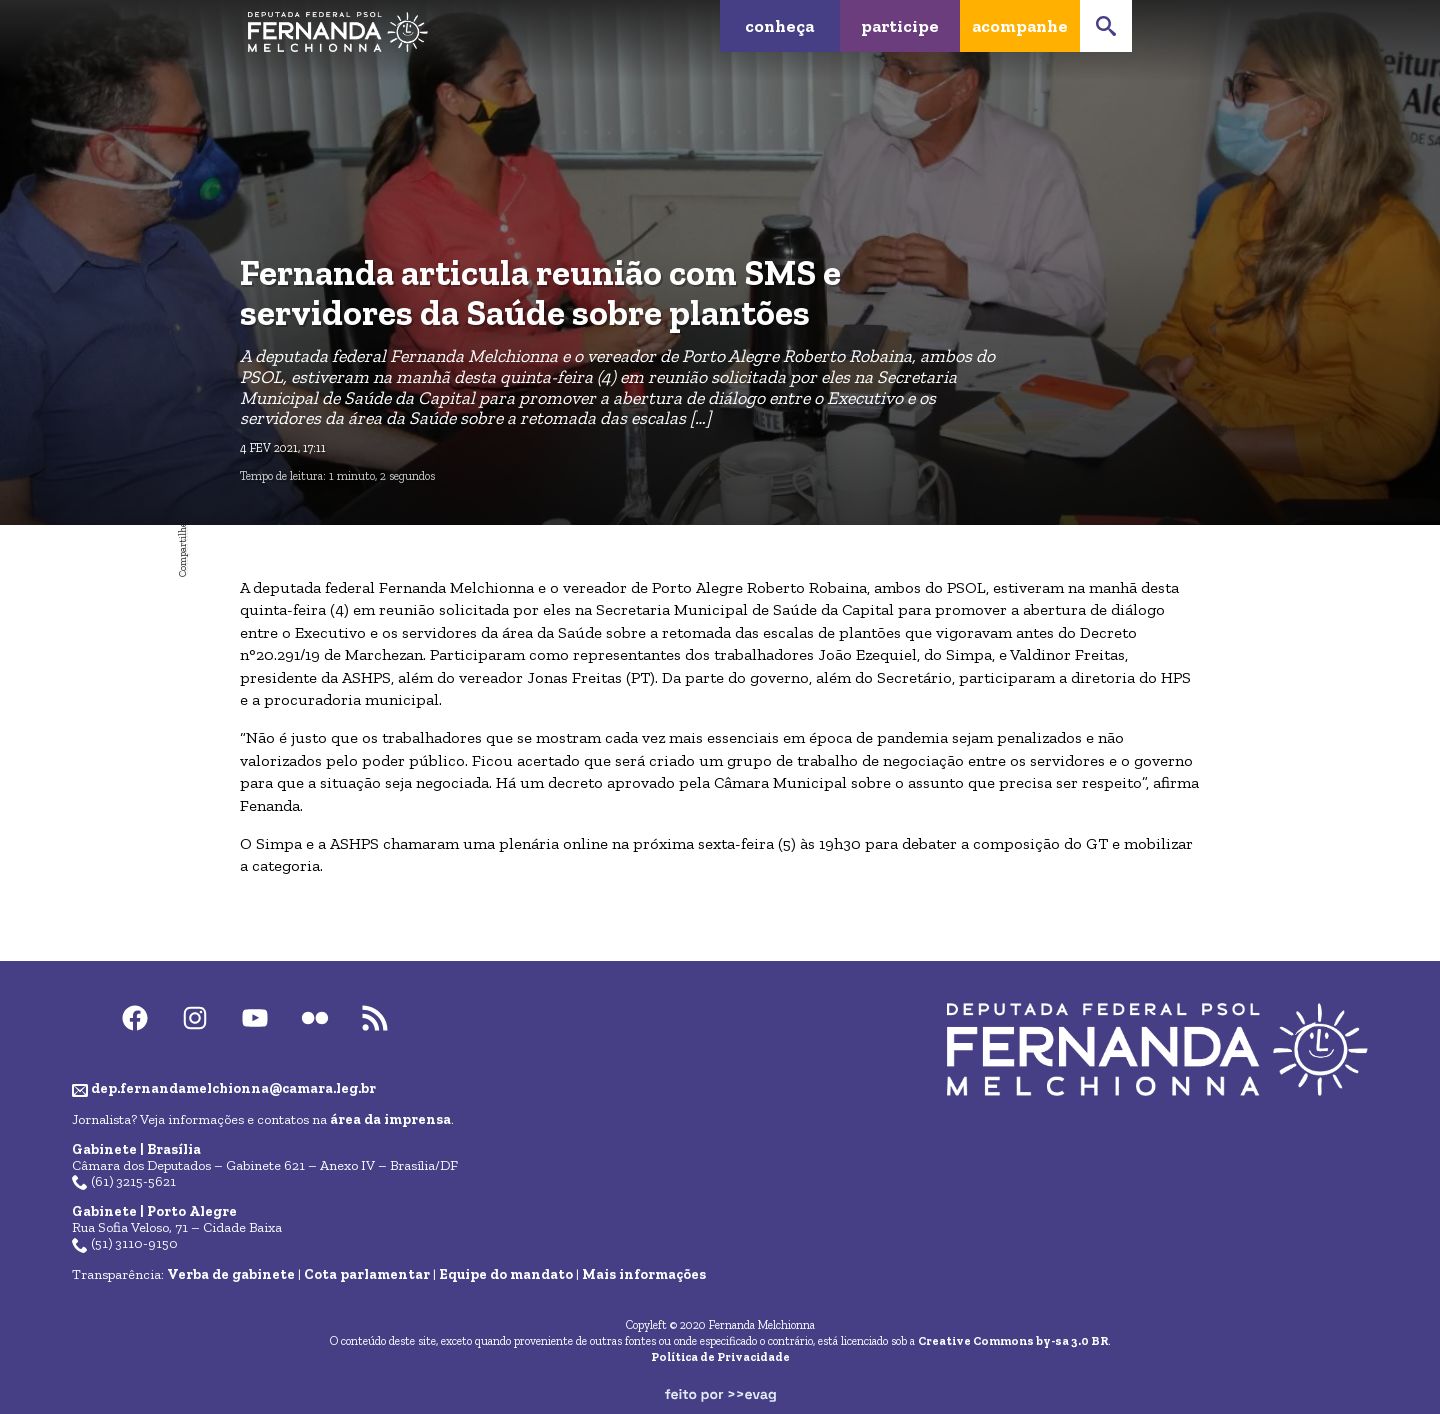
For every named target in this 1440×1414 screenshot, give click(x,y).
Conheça (780, 25)
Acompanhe (1019, 25)
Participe (900, 25)
